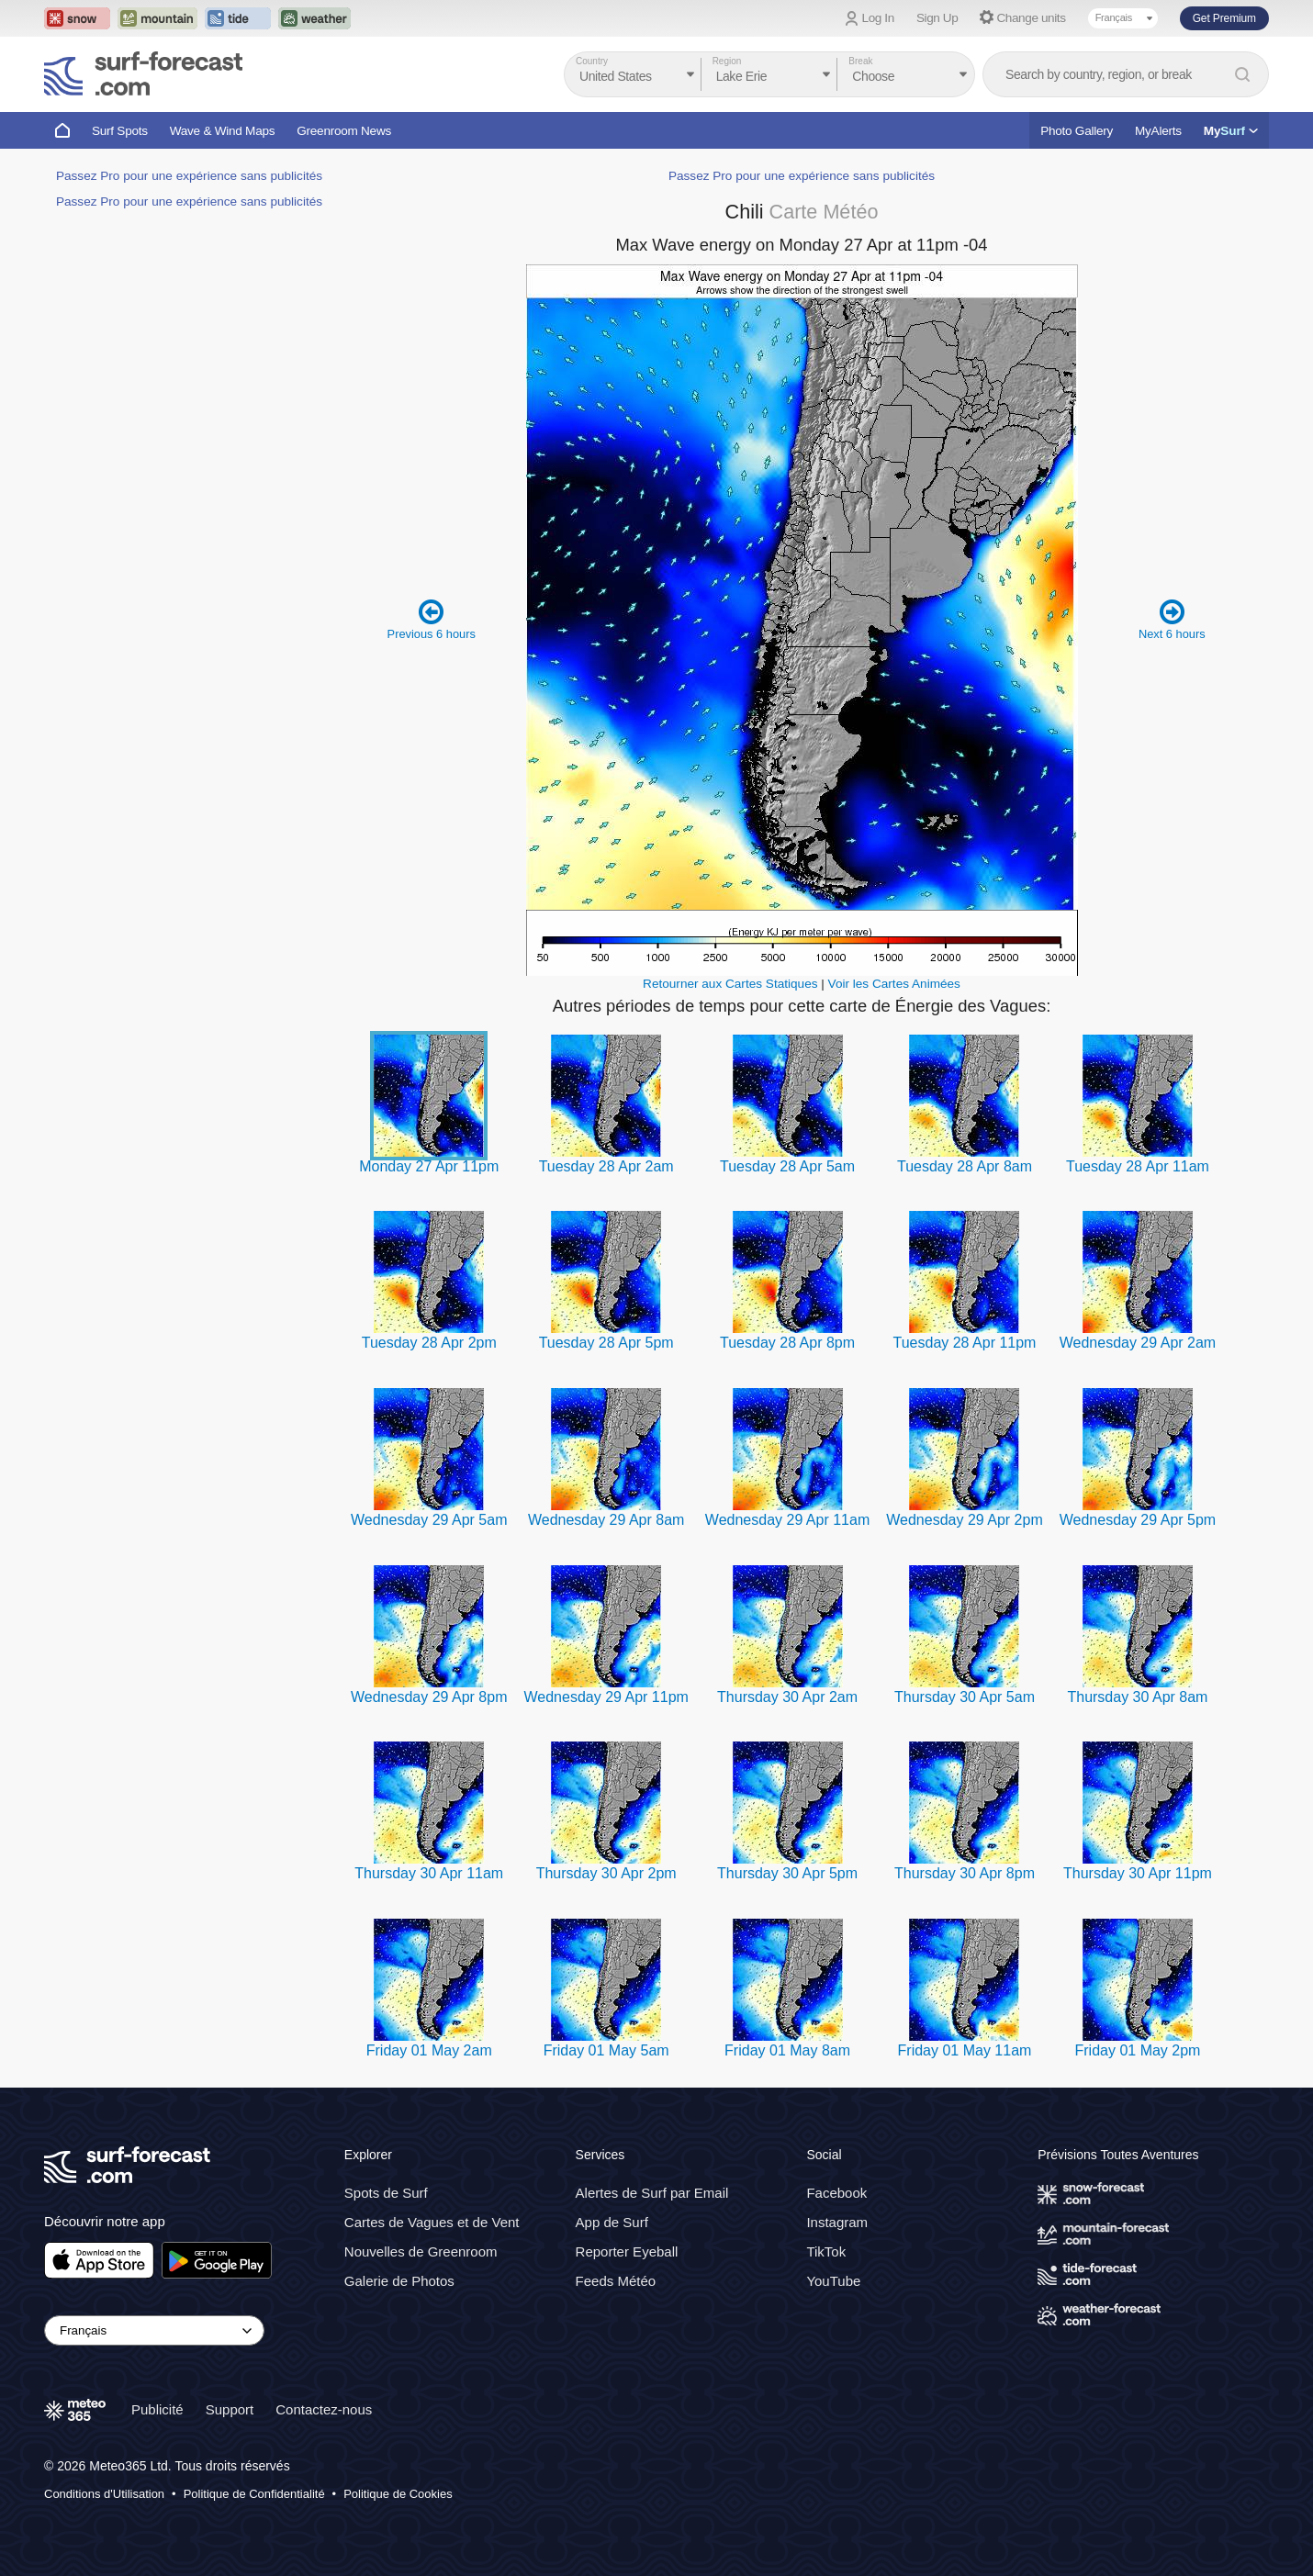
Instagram (837, 2222)
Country (592, 61)
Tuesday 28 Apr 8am (964, 1166)
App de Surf (612, 2222)
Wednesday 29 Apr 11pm (605, 1697)
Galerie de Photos (399, 2281)
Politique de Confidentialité (254, 2494)
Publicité (157, 2409)
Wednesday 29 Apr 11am (787, 1520)
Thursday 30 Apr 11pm (1137, 1873)
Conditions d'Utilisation (104, 2494)
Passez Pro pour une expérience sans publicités (189, 176)
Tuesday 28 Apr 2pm (429, 1342)
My (1231, 131)
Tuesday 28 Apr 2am (606, 1166)
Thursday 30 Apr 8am (1137, 1697)
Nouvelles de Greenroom (421, 2251)
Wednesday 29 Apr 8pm (429, 1697)
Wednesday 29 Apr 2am (1138, 1342)
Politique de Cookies (398, 2494)
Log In (878, 18)
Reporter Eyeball (627, 2251)
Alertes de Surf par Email (652, 2193)
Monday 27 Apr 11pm (429, 1166)
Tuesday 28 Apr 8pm (787, 1342)
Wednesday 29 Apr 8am (606, 1520)
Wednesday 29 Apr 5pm (1138, 1520)
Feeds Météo (616, 2281)
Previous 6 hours (431, 619)
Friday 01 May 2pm (1137, 2050)
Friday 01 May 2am (429, 2050)
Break (860, 61)
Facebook (836, 2193)
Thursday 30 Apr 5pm (787, 1873)
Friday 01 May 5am (606, 2050)
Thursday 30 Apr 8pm (964, 1873)
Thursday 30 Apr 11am (428, 1873)
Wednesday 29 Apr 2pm (964, 1520)
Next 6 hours (1172, 619)
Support (230, 2409)
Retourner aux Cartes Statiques (730, 984)
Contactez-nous (323, 2409)
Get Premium (1224, 18)
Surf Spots (120, 131)
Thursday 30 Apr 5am (964, 1697)
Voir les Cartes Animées (894, 984)
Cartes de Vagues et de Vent (432, 2222)
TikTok (826, 2251)
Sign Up (937, 18)
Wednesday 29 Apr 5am (429, 1520)
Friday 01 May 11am (965, 2050)
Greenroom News (344, 131)
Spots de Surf (386, 2193)
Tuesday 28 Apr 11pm (965, 1342)
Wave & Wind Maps (222, 131)
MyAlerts (1158, 131)
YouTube (833, 2281)
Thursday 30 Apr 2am (787, 1697)
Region (727, 61)
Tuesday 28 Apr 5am (787, 1166)
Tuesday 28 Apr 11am (1137, 1166)
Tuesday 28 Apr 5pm (606, 1342)
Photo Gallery (1076, 131)
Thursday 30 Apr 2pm (606, 1873)
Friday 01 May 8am (787, 2050)
